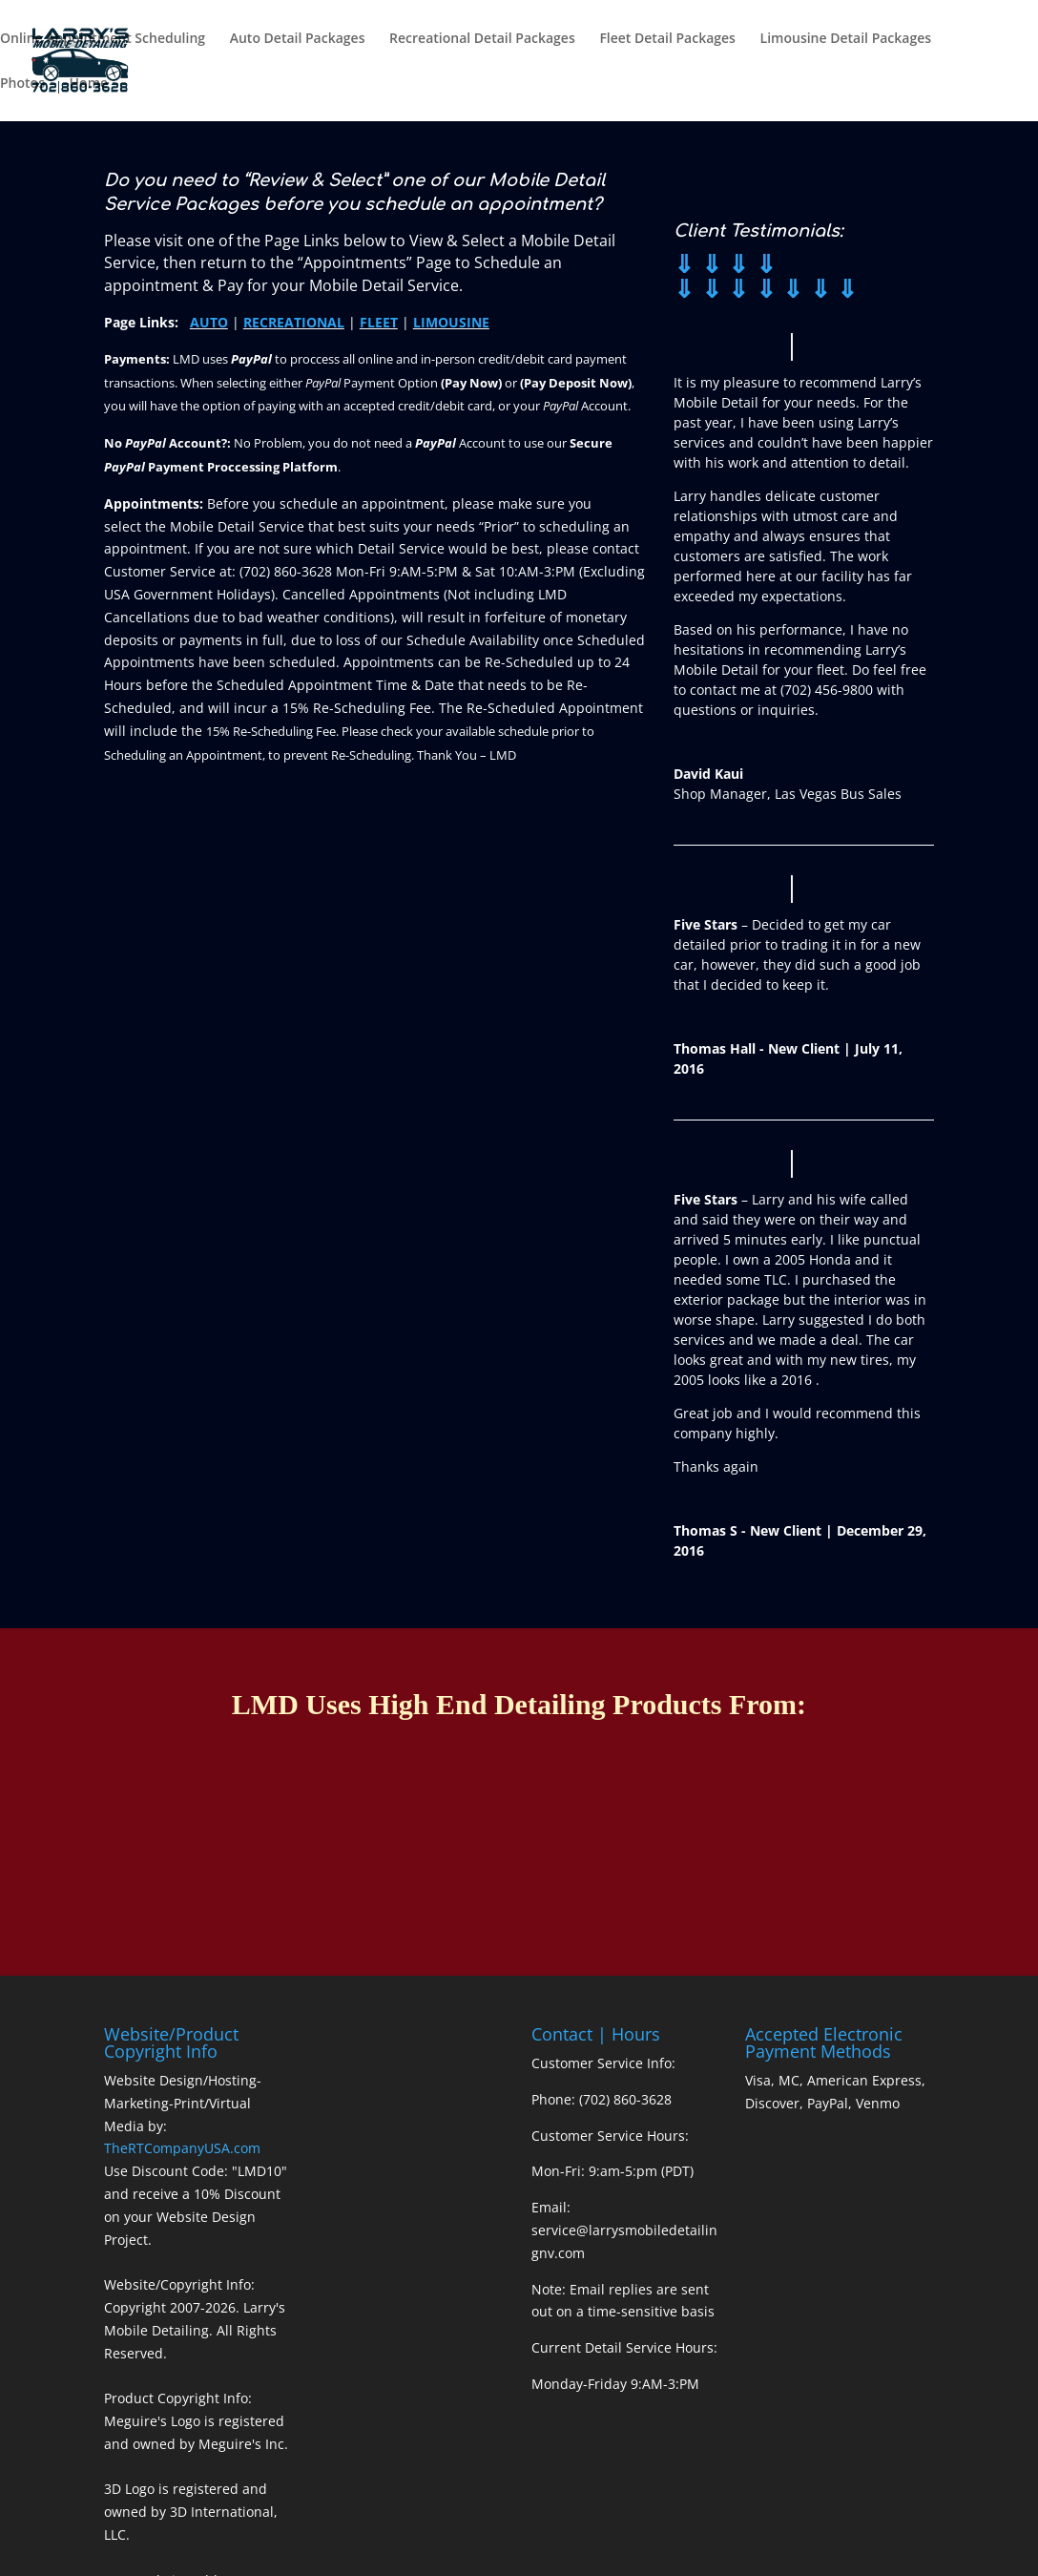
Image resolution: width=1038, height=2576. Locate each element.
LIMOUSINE (451, 322)
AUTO (209, 322)
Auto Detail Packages (297, 39)
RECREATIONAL (293, 322)
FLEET (379, 322)
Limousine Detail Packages (846, 39)
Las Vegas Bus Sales (838, 794)
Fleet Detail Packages (667, 39)
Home (89, 84)
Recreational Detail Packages (482, 39)
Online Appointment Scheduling (102, 39)
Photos (22, 84)
